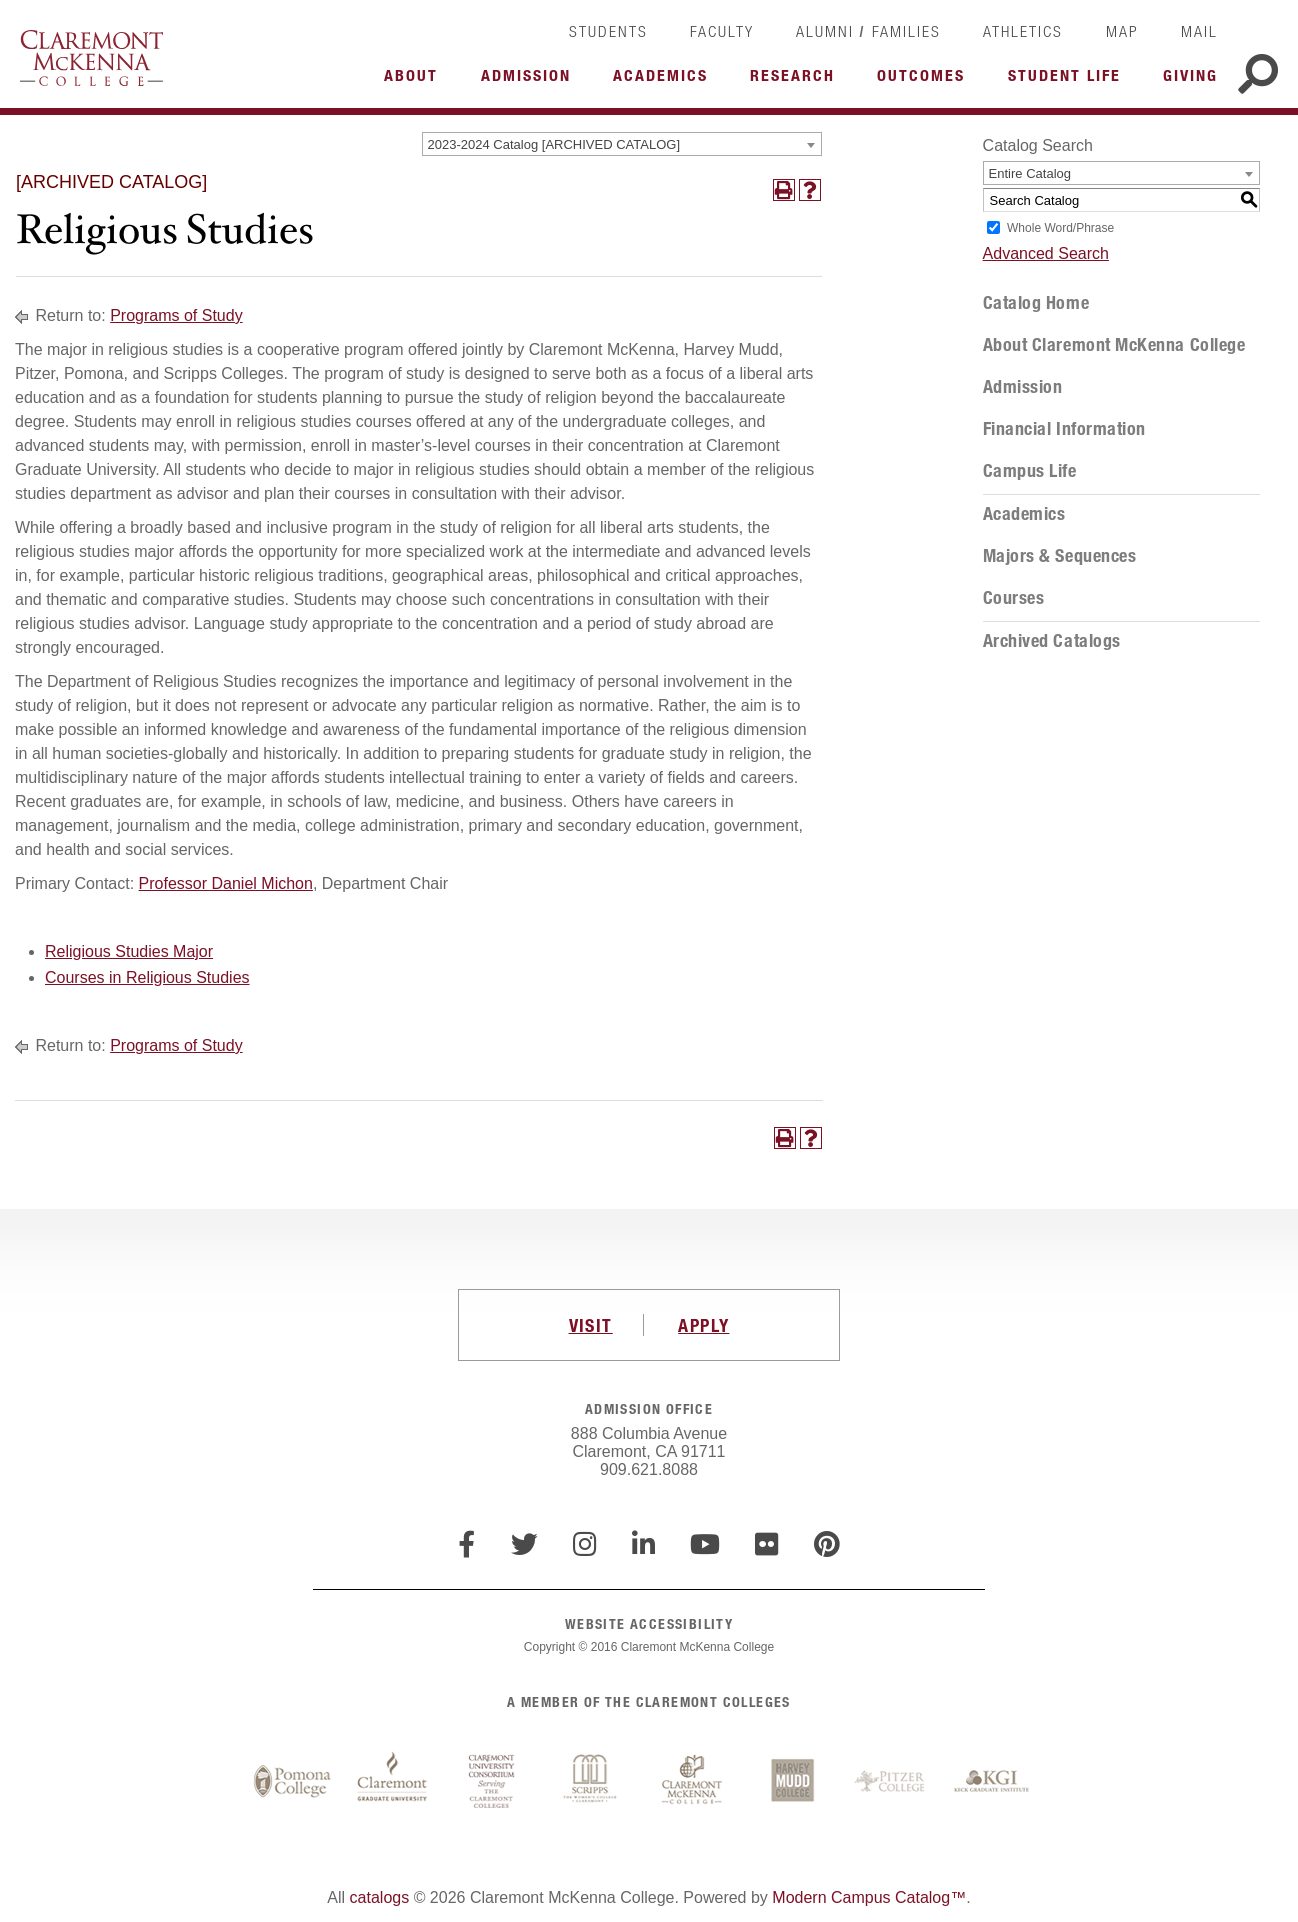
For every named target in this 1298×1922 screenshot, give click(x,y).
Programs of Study (176, 315)
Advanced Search (1046, 253)
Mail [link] (1199, 31)
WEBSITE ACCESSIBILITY (649, 1623)
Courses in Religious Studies (147, 977)
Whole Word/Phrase (1060, 228)
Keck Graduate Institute (992, 1782)
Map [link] (1122, 31)
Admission (1023, 387)
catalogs (380, 1897)
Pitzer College (892, 1782)
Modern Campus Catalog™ (869, 1897)
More (416, 81)
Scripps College (592, 1782)
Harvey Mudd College (792, 1782)
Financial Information (1064, 429)
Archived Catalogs (1052, 641)
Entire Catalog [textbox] (1030, 173)
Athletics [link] (1023, 31)
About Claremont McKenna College (1114, 345)
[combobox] (622, 144)
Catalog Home (1036, 303)
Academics (1024, 514)
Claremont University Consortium (492, 1782)
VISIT (591, 1325)
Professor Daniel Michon (226, 883)
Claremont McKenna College (91, 58)
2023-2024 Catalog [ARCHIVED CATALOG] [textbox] (554, 144)
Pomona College (292, 1782)
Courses (1014, 598)
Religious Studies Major (129, 951)
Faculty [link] (722, 31)
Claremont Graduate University (392, 1782)
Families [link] (906, 31)
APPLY (703, 1325)
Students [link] (608, 31)
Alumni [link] (825, 31)
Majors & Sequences (1060, 556)
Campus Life (1030, 471)
